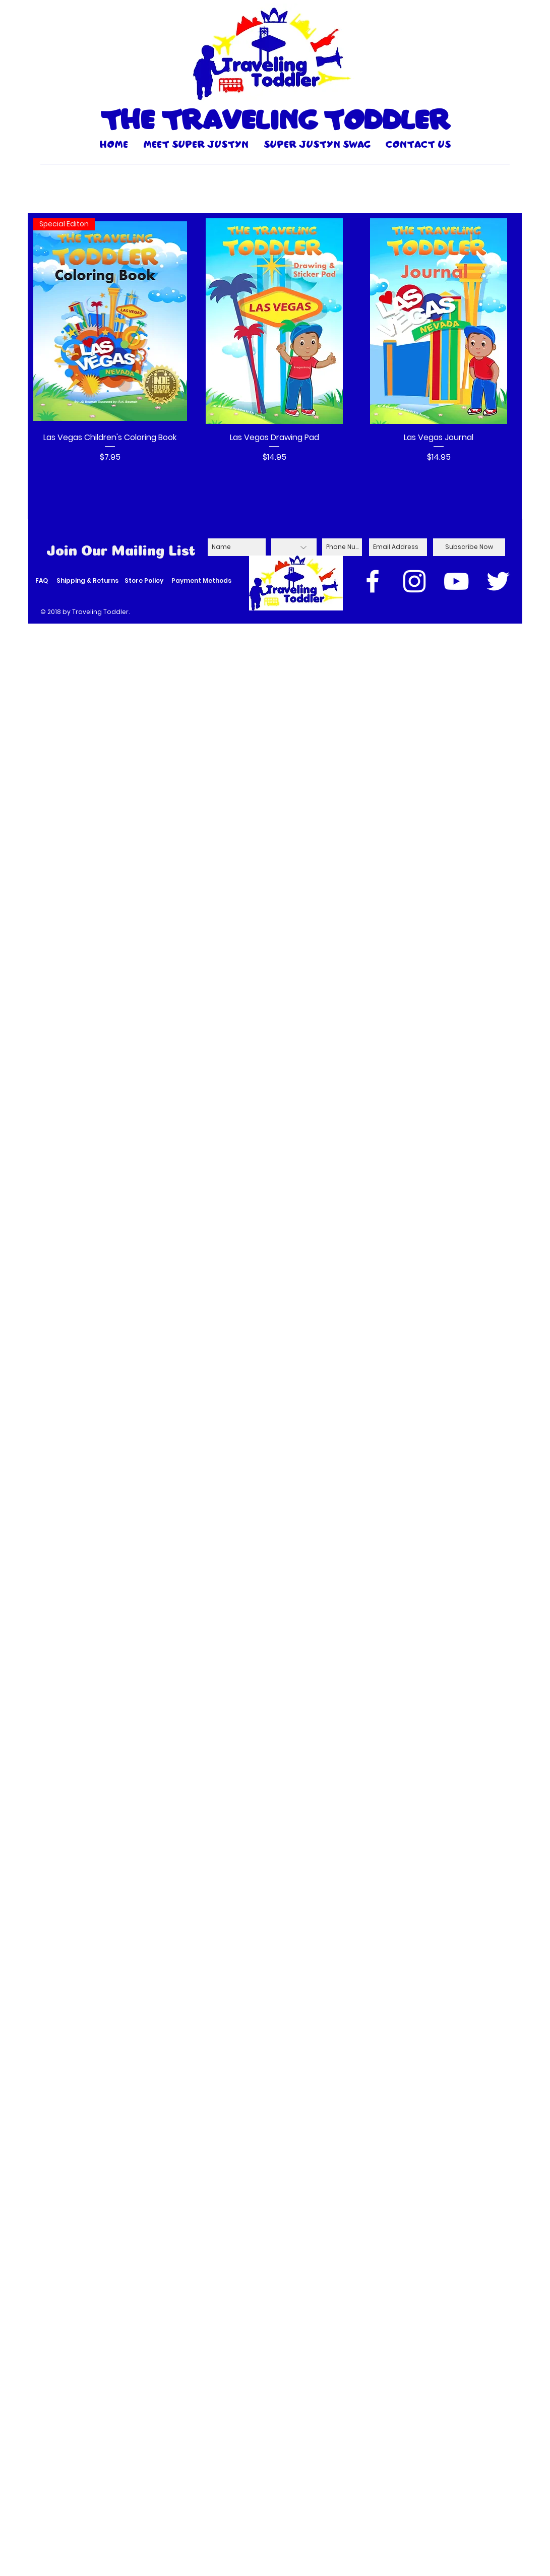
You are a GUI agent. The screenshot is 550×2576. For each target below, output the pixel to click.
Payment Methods (201, 580)
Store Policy (144, 580)
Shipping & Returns (87, 580)
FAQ (41, 580)
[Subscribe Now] (469, 547)
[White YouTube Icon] (456, 581)
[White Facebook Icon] (372, 581)
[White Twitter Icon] (498, 581)
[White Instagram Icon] (414, 581)
